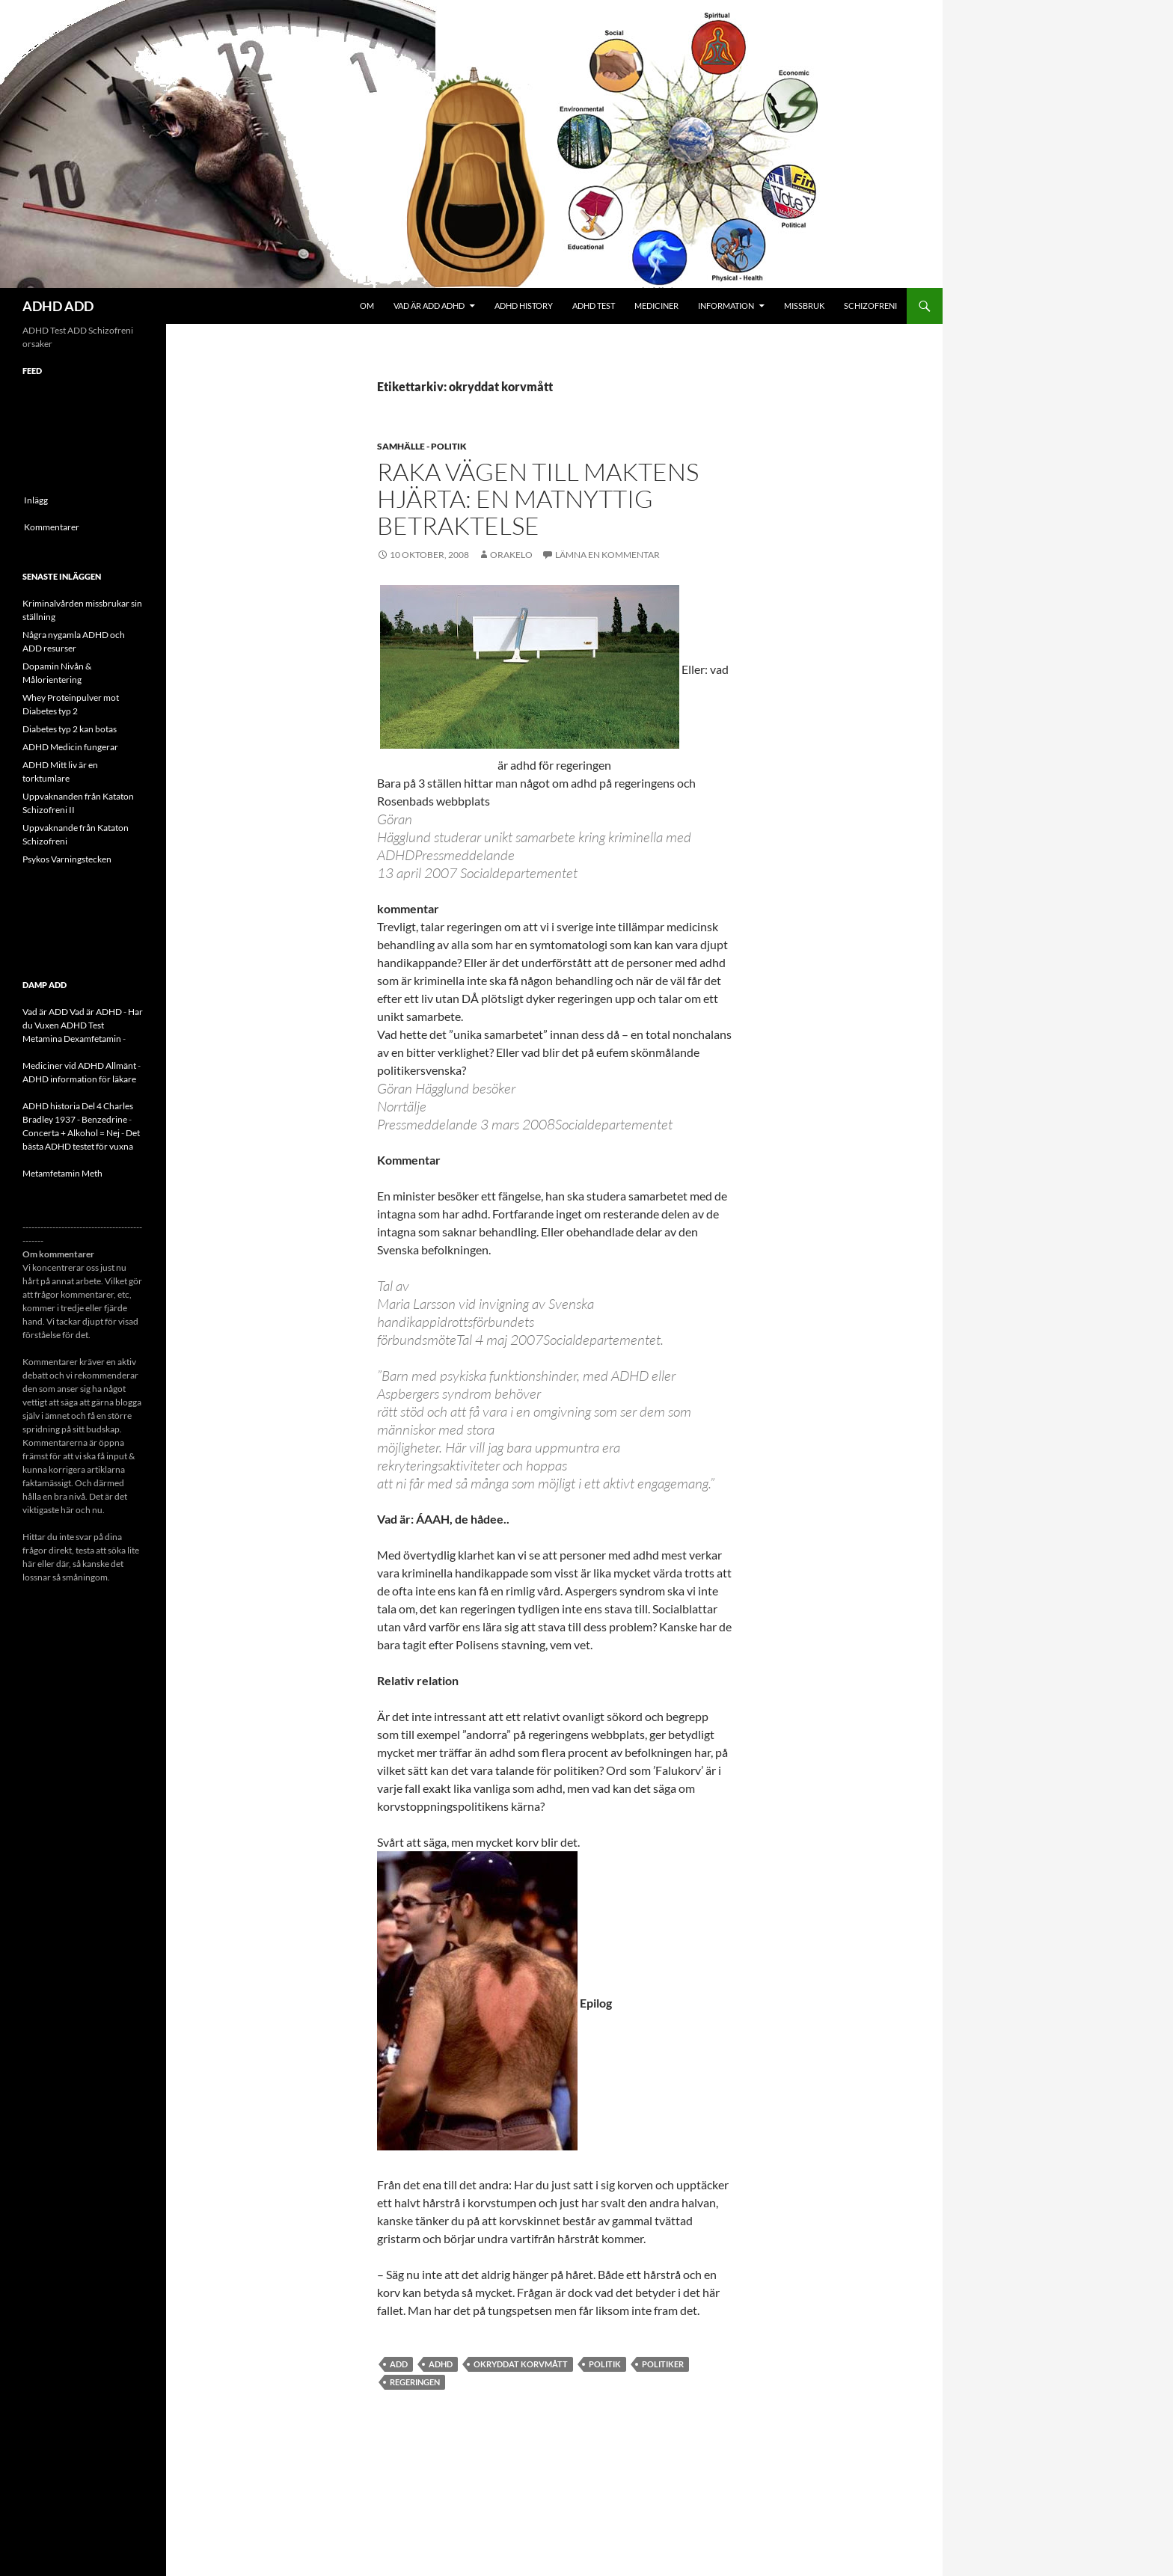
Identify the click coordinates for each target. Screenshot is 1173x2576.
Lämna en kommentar (607, 554)
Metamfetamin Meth (62, 1173)
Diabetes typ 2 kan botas (69, 729)
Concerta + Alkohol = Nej (71, 1132)
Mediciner (656, 305)
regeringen (415, 2382)
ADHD (441, 2364)
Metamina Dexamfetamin (71, 1038)
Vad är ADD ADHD (429, 305)
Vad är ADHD (96, 1011)
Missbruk (804, 305)
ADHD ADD (58, 306)
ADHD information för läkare (79, 1079)
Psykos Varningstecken (66, 859)
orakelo (511, 554)
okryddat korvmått (521, 2364)
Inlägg (36, 500)
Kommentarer (51, 527)
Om (367, 305)
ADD (399, 2364)
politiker (663, 2364)
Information (726, 305)
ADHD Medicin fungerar (70, 746)
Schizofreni (870, 305)
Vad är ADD (45, 1011)
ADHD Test (593, 305)
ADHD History (523, 305)
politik (605, 2364)
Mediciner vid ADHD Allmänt (79, 1065)
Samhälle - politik (422, 446)
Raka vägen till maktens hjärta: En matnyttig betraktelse (538, 498)
